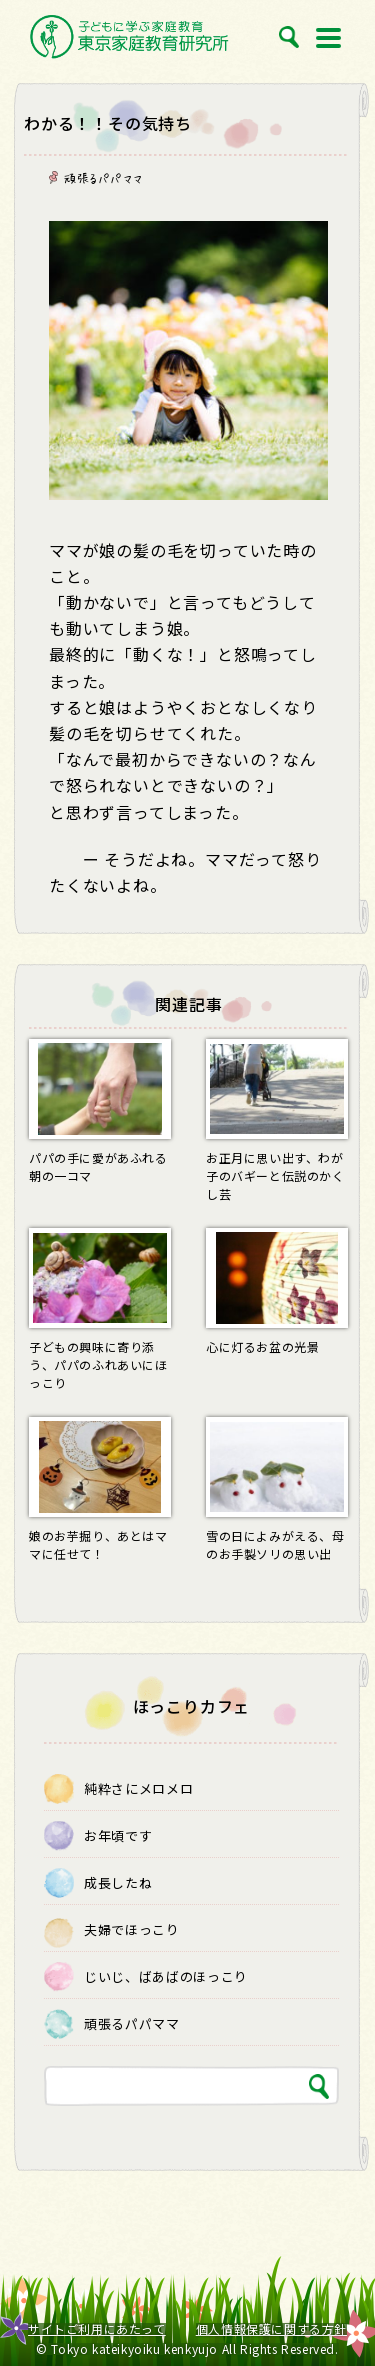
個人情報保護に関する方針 (271, 2329)
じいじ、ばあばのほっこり (166, 1976)
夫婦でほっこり (132, 1929)
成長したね (118, 1882)
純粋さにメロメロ (138, 1788)
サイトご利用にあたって (97, 2329)
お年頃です (118, 1835)
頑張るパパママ (103, 178)
